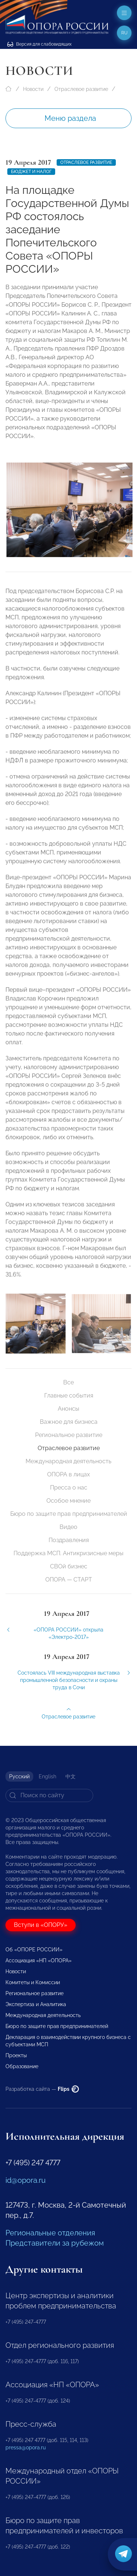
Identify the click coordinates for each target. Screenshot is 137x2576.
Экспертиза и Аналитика (35, 2004)
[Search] (49, 1795)
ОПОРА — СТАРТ (68, 1579)
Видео (68, 1526)
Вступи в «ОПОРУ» (40, 1924)
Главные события (68, 1395)
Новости (33, 89)
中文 (70, 1776)
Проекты (16, 2055)
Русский (19, 1776)
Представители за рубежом (54, 2243)
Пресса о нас (68, 1487)
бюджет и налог (31, 171)
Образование (21, 2066)
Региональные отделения (50, 2232)
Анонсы (68, 1408)
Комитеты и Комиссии (32, 1982)
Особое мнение (68, 1500)
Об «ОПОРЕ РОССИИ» (33, 1949)
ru (124, 32)
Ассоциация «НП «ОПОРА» (38, 1960)
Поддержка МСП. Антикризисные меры (68, 1553)
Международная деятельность (68, 1461)
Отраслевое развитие (81, 89)
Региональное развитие (68, 1434)
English (47, 1776)
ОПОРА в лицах (68, 1474)
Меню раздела (70, 118)
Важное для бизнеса (69, 1421)
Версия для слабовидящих (39, 44)
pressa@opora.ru (25, 2447)
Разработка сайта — (42, 2089)
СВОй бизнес (68, 1566)
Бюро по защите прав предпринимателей (68, 1513)
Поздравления (69, 1540)
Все (68, 1382)
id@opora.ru (25, 2180)
